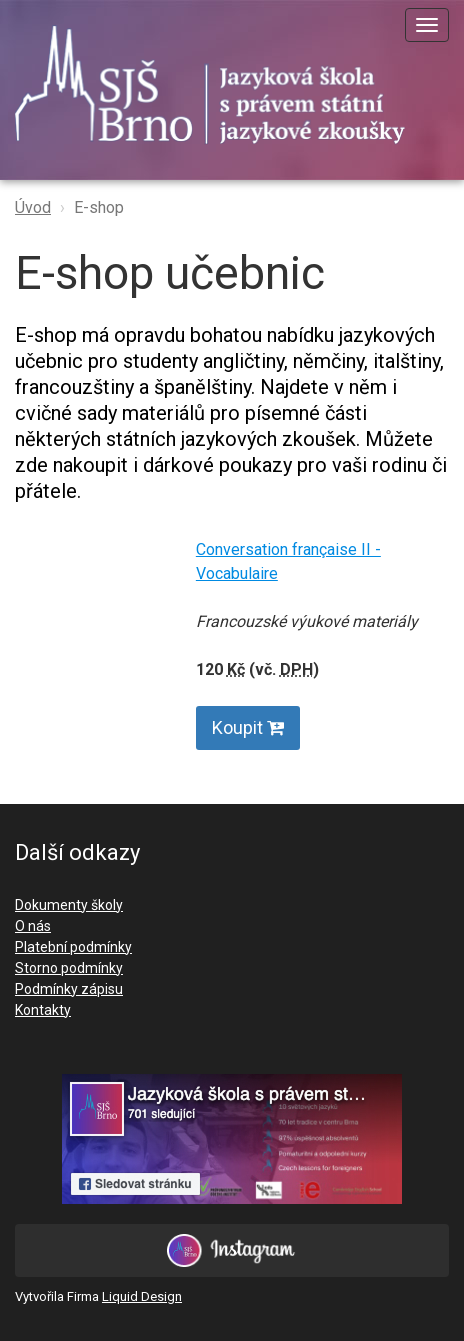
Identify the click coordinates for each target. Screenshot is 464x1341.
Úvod (33, 207)
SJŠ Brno (225, 85)
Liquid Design (142, 1296)
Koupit (248, 727)
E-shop (99, 207)
